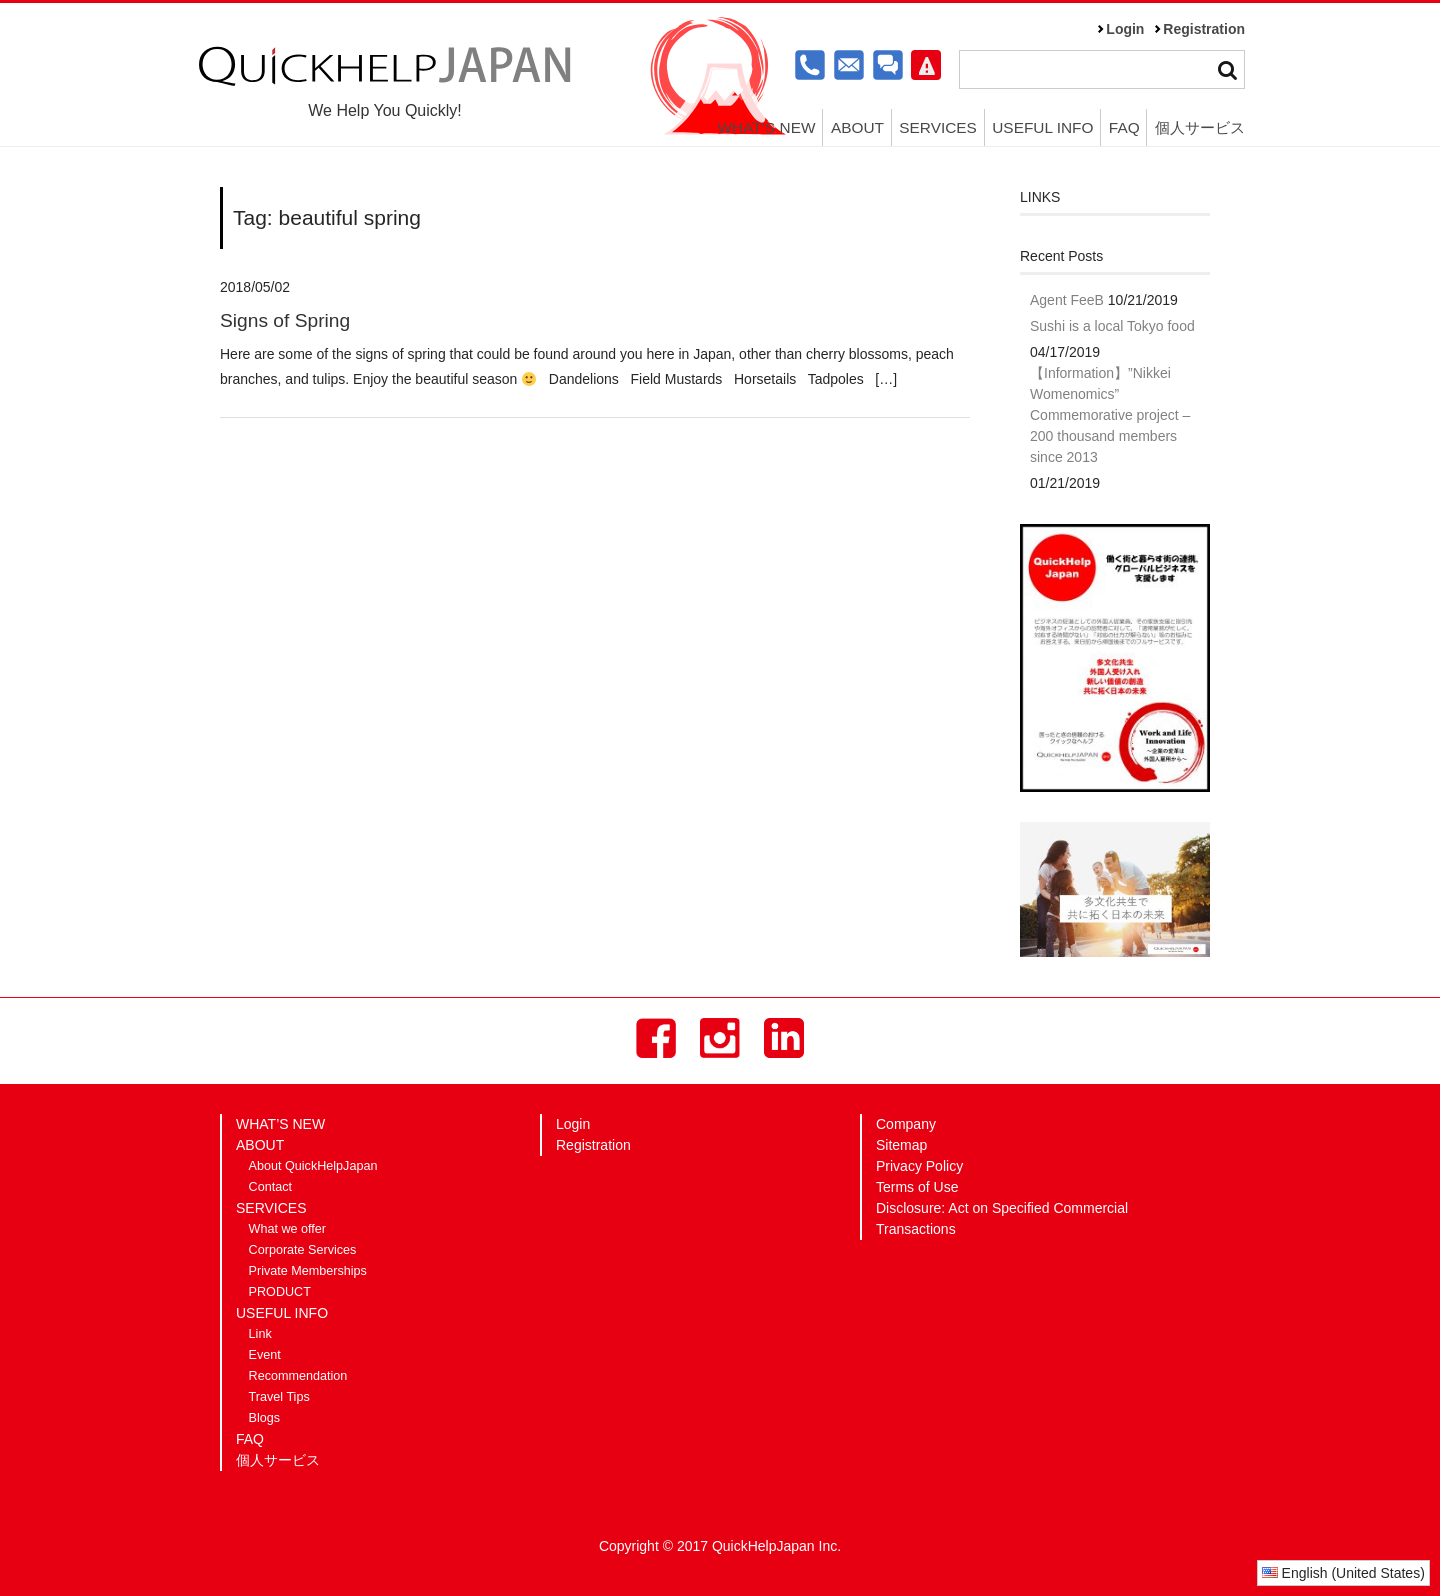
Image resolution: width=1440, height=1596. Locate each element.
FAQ (1124, 127)
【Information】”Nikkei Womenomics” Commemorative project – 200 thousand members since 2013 (1110, 415)
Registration (1204, 29)
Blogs (265, 1418)
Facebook (656, 1038)
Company (906, 1124)
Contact (270, 1187)
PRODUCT (280, 1292)
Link (260, 1334)
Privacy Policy (919, 1166)
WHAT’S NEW (766, 127)
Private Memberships (308, 1271)
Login (1125, 29)
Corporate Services (303, 1250)
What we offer (287, 1229)
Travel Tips (279, 1397)
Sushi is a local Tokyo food (1112, 326)
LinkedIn (784, 1038)
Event (265, 1355)
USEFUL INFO (1042, 127)
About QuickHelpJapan (313, 1166)
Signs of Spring (285, 320)
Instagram (720, 1038)
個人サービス (1200, 127)
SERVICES (938, 127)
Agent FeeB (1067, 300)
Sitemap (901, 1145)
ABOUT (857, 127)
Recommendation (298, 1376)
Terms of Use (917, 1187)
